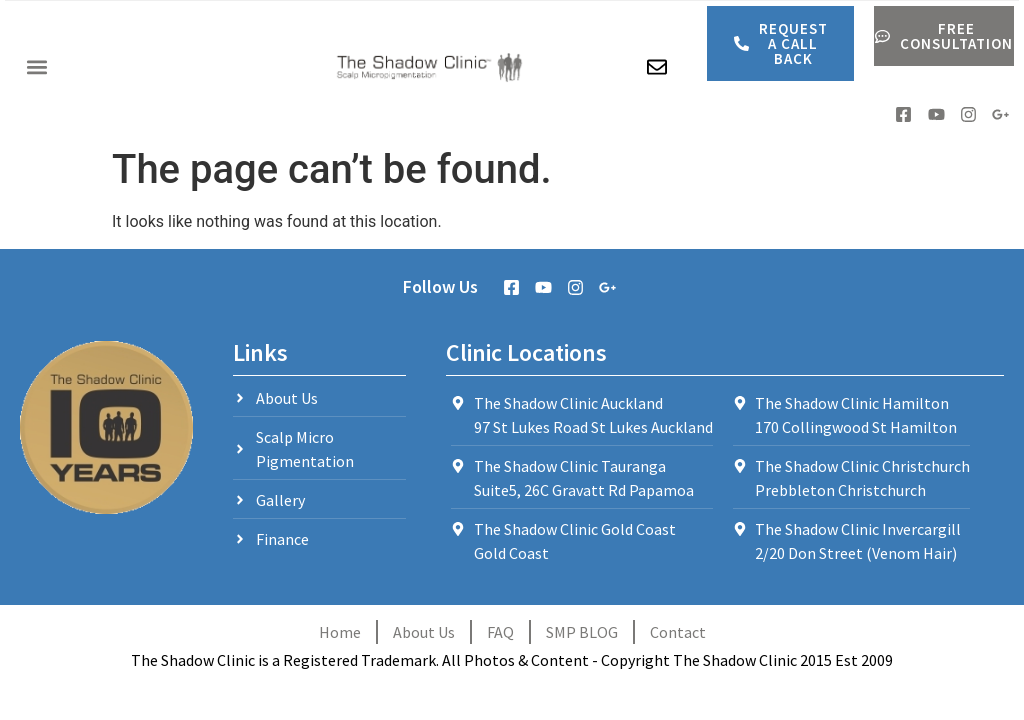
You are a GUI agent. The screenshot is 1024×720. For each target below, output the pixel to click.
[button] (36, 67)
